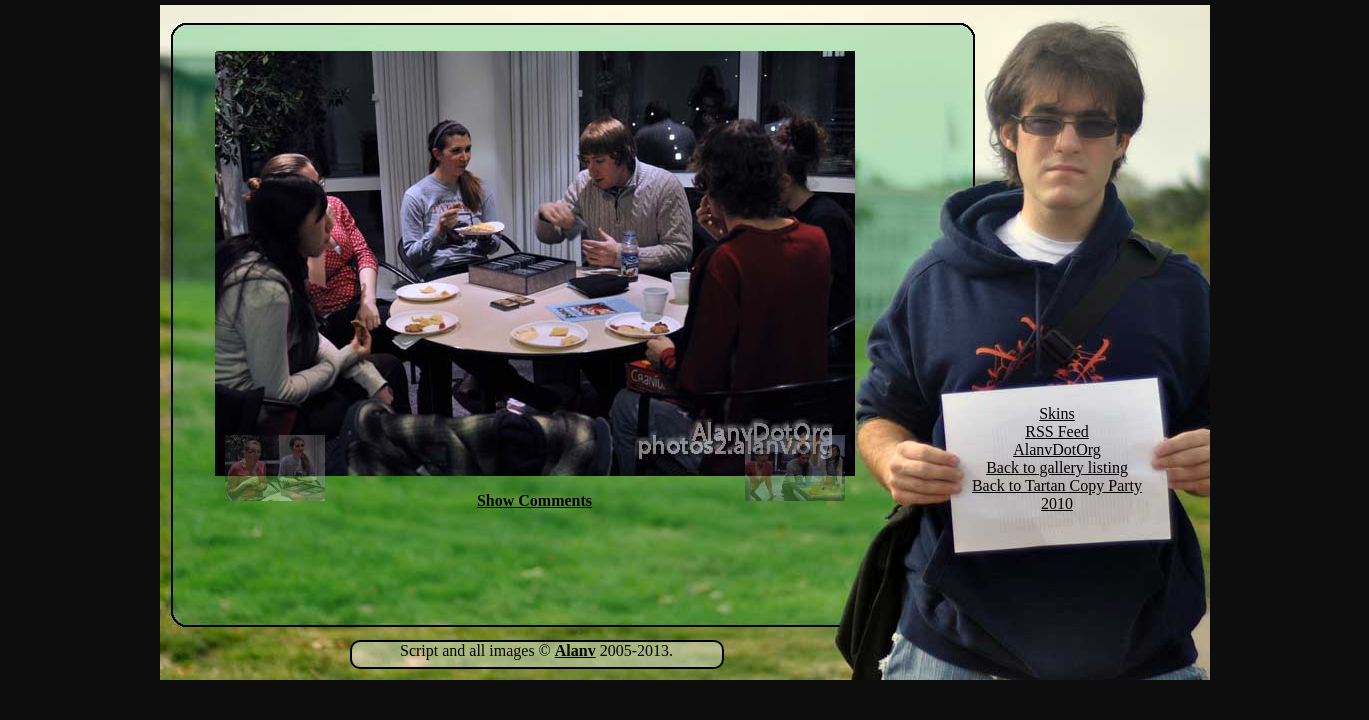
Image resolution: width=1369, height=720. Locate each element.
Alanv (575, 650)
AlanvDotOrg (1057, 449)
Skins (1057, 413)
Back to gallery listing (1057, 467)
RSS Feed (1057, 431)
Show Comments (534, 500)
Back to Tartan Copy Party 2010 (1057, 494)
